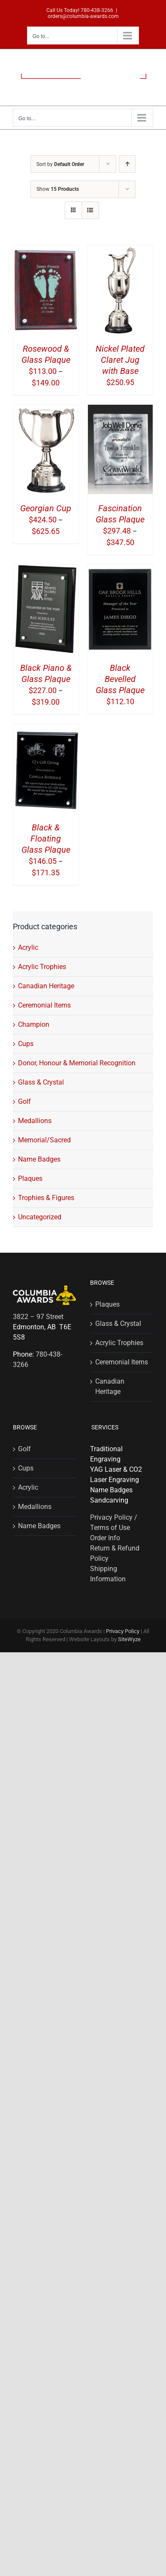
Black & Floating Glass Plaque (45, 838)
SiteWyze (129, 1639)
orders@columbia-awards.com (83, 16)
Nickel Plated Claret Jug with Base (120, 360)
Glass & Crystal (41, 1082)
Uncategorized (39, 1217)
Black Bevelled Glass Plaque (120, 679)
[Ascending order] (127, 164)
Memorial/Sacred (44, 1140)
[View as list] (90, 210)
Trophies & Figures (46, 1198)
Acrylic (28, 947)
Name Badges (39, 1159)
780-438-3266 (97, 10)
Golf (24, 1101)
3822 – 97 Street (38, 1317)
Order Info (105, 1538)
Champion (33, 1024)
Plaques (30, 1178)
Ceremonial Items (44, 1005)
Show (57, 189)
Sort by (60, 164)
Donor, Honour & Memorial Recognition (77, 1063)
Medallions (34, 1121)
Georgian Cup (45, 508)
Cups (25, 1044)
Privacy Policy (122, 1631)
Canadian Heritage (46, 986)
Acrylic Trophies (42, 967)
